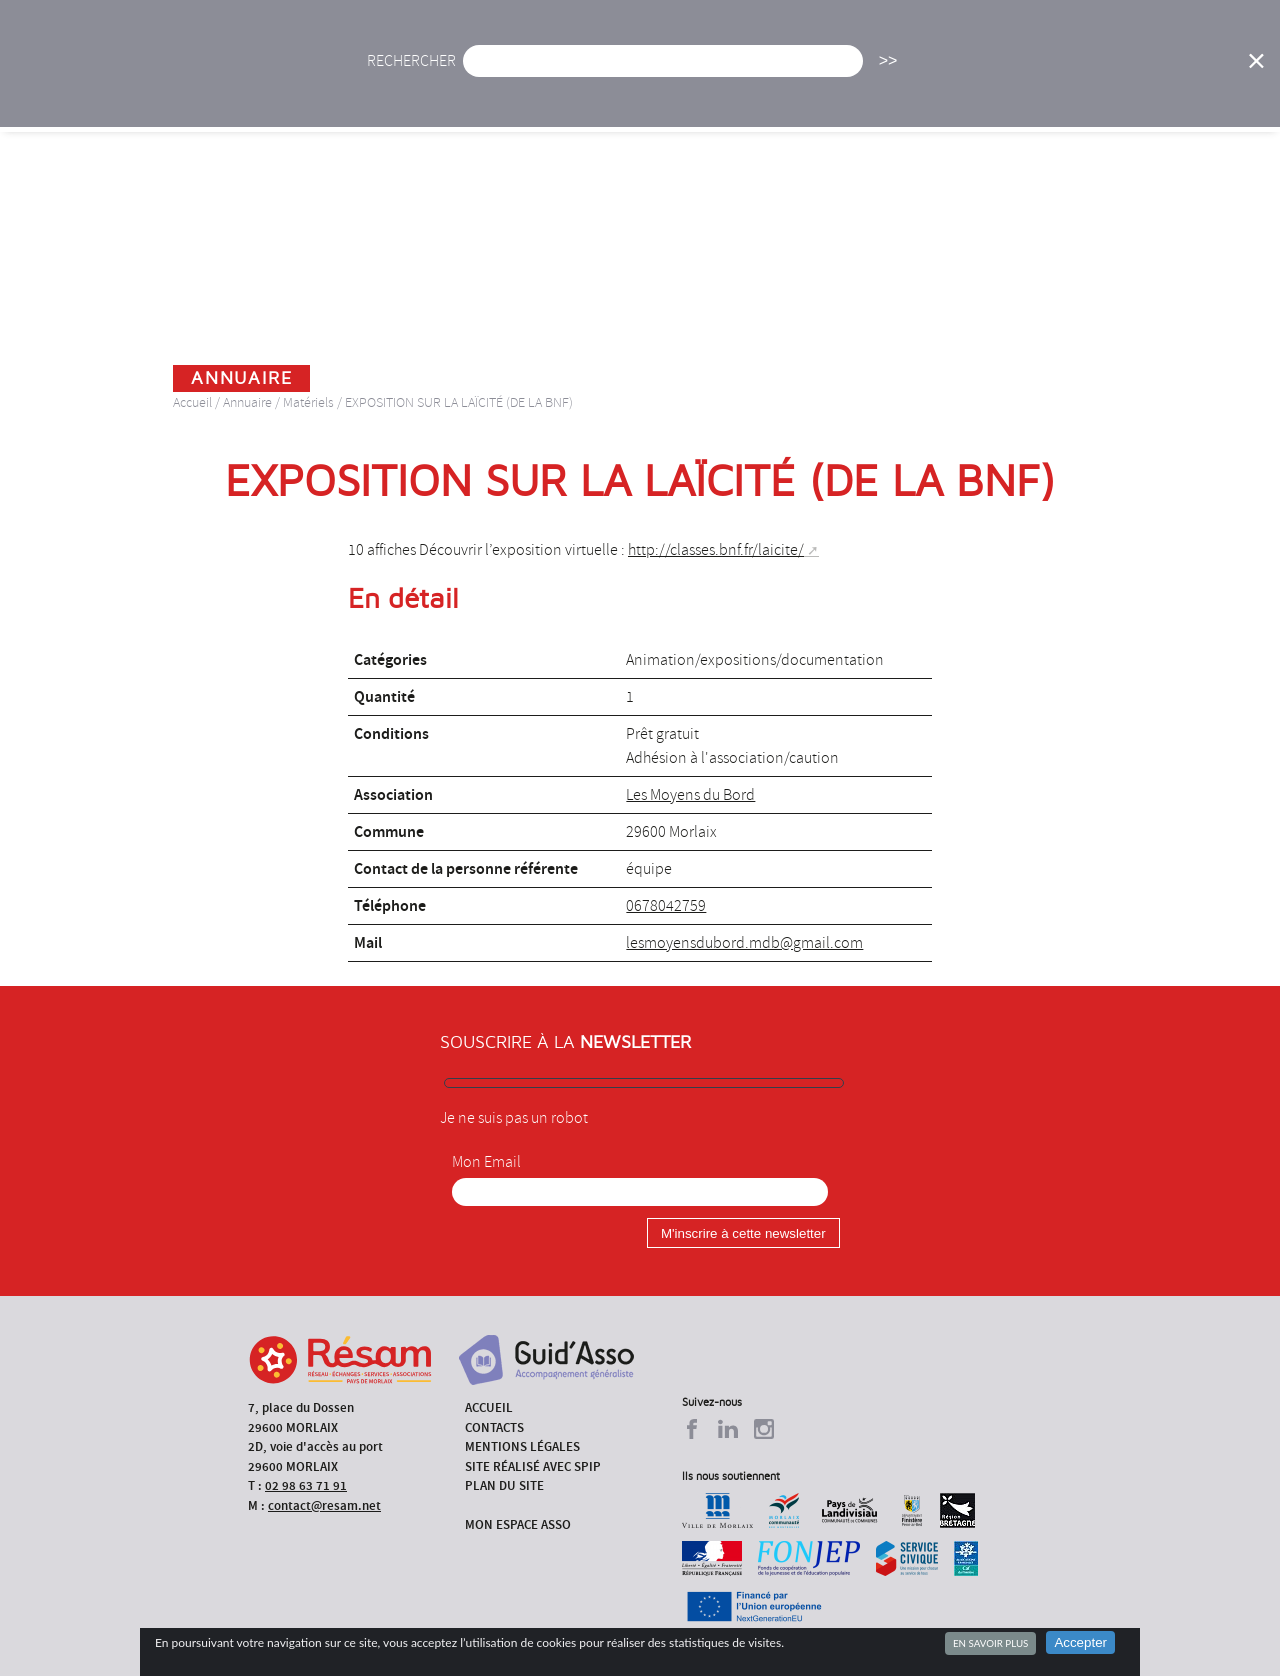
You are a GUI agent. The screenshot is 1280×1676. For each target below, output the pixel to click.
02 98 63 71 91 (306, 1485)
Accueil (418, 74)
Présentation (700, 74)
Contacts (494, 1427)
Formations (934, 74)
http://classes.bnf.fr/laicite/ (716, 550)
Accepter (1080, 1642)
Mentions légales (522, 1446)
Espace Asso (434, 99)
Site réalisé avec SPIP (533, 1466)
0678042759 (666, 906)
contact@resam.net (324, 1505)
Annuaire (1049, 74)
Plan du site (504, 1485)
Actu (502, 74)
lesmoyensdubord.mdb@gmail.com (744, 943)
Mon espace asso (518, 1524)
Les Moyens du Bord (690, 795)
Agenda (586, 74)
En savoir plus (990, 1643)
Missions (820, 74)
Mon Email (486, 1162)
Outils (1146, 74)
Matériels (308, 402)
